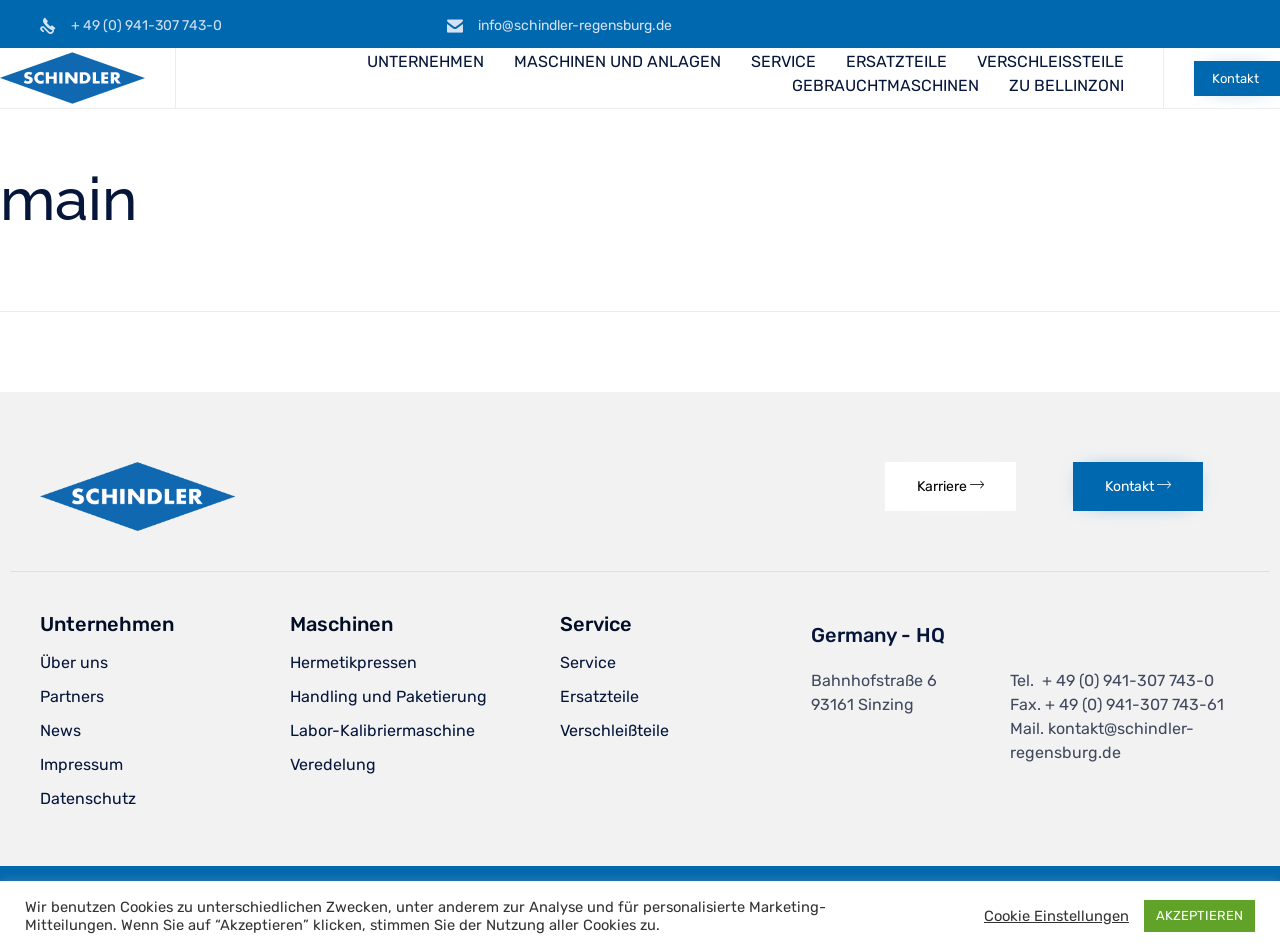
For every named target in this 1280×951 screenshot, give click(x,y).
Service (588, 662)
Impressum (81, 764)
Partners (72, 696)
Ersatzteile (599, 696)
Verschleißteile (614, 730)
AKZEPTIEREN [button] (1199, 915)
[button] (1237, 78)
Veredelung (333, 764)
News (60, 730)
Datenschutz (88, 798)
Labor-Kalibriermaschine (382, 730)
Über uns (74, 662)
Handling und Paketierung (388, 696)
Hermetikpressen (353, 662)
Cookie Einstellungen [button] (1056, 916)
